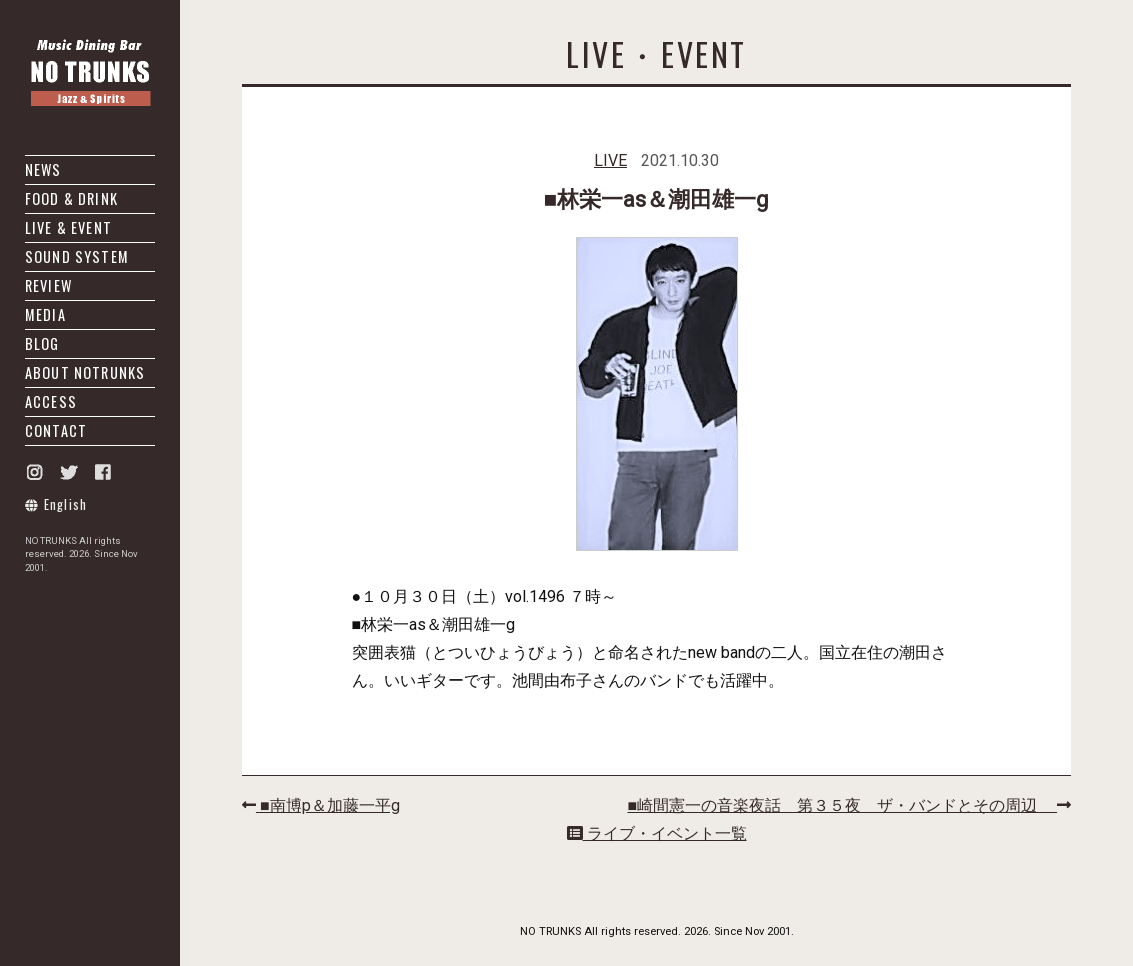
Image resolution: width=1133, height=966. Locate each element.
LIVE (610, 160)
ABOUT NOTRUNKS (85, 372)
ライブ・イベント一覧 (657, 833)
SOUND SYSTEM (77, 256)
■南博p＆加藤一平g (321, 805)
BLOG (42, 343)
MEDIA (45, 314)
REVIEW (48, 285)
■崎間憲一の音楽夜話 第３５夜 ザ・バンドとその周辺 (849, 805)
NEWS (43, 169)
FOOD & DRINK (71, 198)
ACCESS (51, 401)
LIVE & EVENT (68, 227)
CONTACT (56, 430)
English (56, 504)
